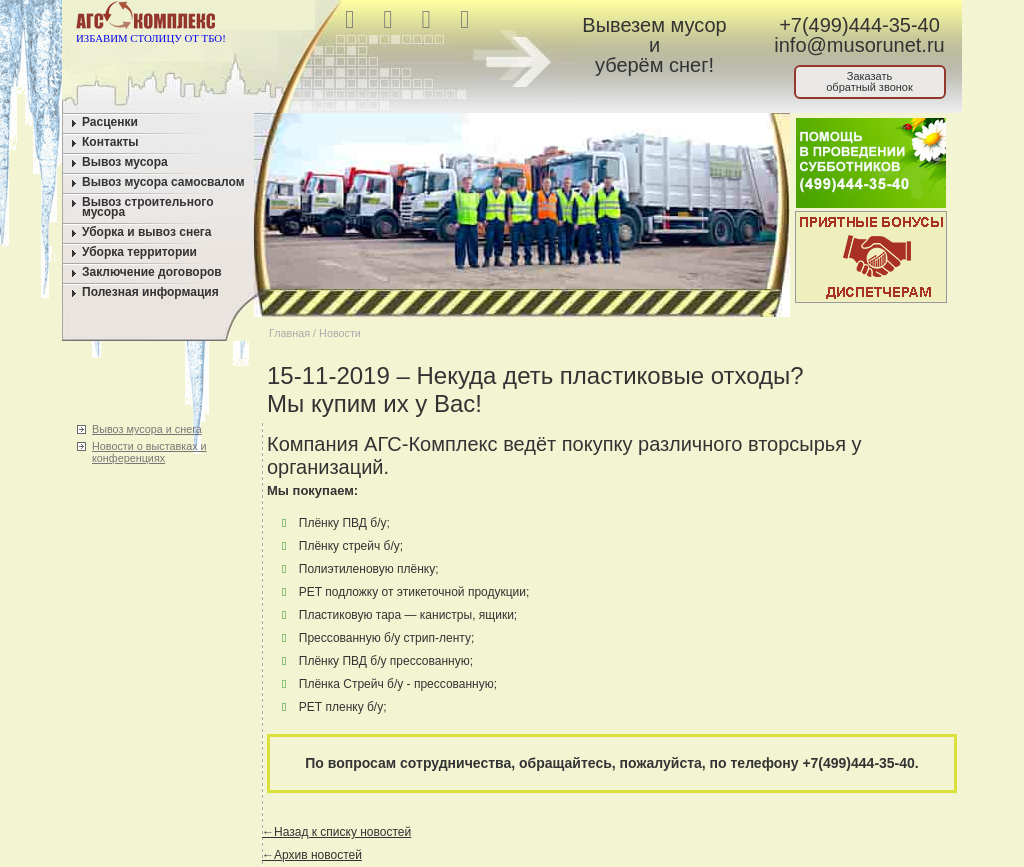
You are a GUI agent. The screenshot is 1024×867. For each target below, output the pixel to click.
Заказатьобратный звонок (869, 81)
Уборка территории (139, 252)
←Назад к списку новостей (336, 832)
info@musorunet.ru (859, 45)
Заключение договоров (152, 272)
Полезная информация (150, 292)
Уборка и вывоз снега (147, 232)
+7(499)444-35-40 (859, 25)
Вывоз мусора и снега (147, 429)
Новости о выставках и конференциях (149, 452)
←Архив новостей (312, 855)
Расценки (110, 122)
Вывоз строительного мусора (148, 207)
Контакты (110, 142)
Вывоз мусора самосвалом (163, 182)
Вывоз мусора (125, 162)
